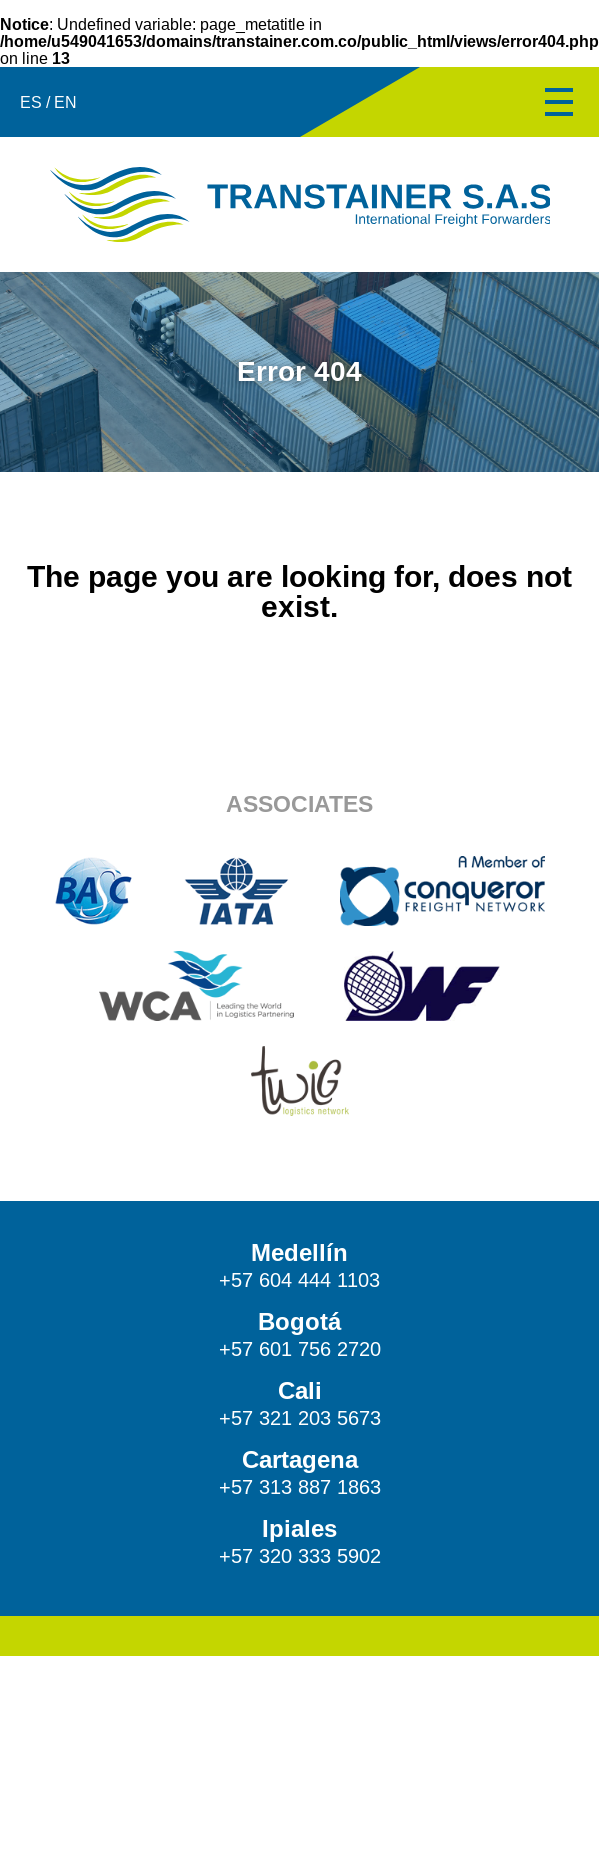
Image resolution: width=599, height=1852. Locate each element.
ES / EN (48, 102)
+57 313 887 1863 (300, 1487)
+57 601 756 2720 (300, 1349)
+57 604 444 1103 (299, 1280)
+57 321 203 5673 (300, 1418)
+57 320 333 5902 (300, 1556)
